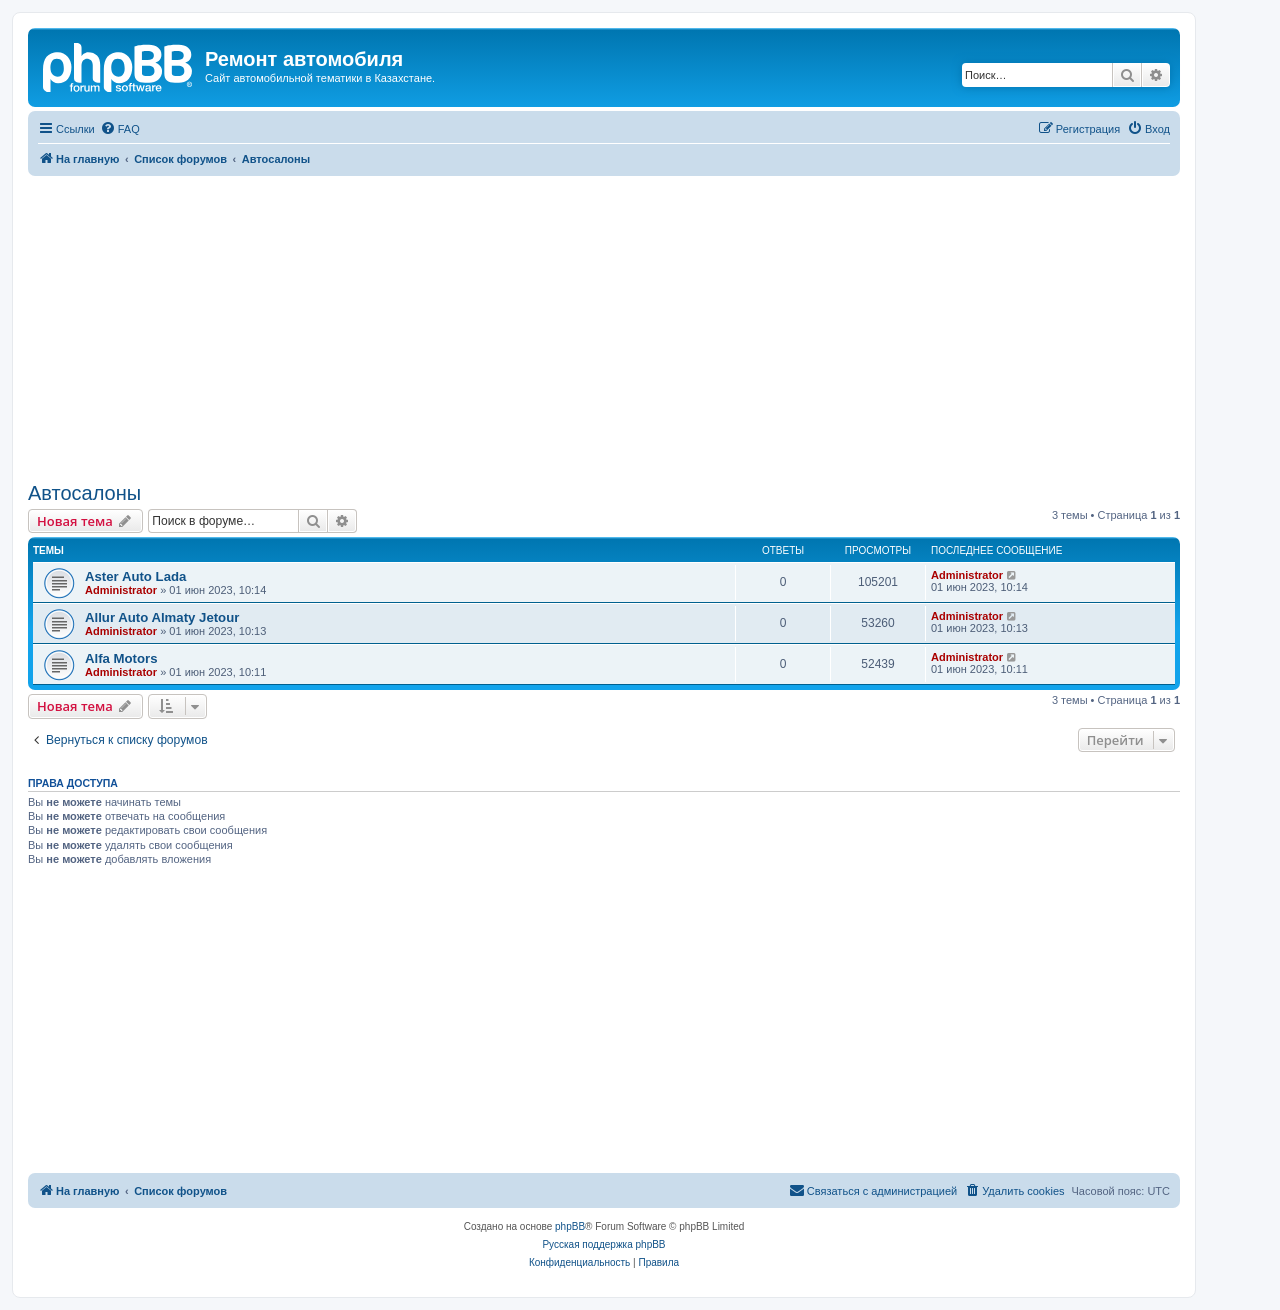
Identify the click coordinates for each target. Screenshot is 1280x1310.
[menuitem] (120, 129)
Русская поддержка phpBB (603, 1244)
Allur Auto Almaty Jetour (162, 617)
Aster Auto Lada (135, 576)
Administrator (121, 590)
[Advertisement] (604, 326)
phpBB (570, 1226)
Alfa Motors (121, 658)
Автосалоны (84, 493)
